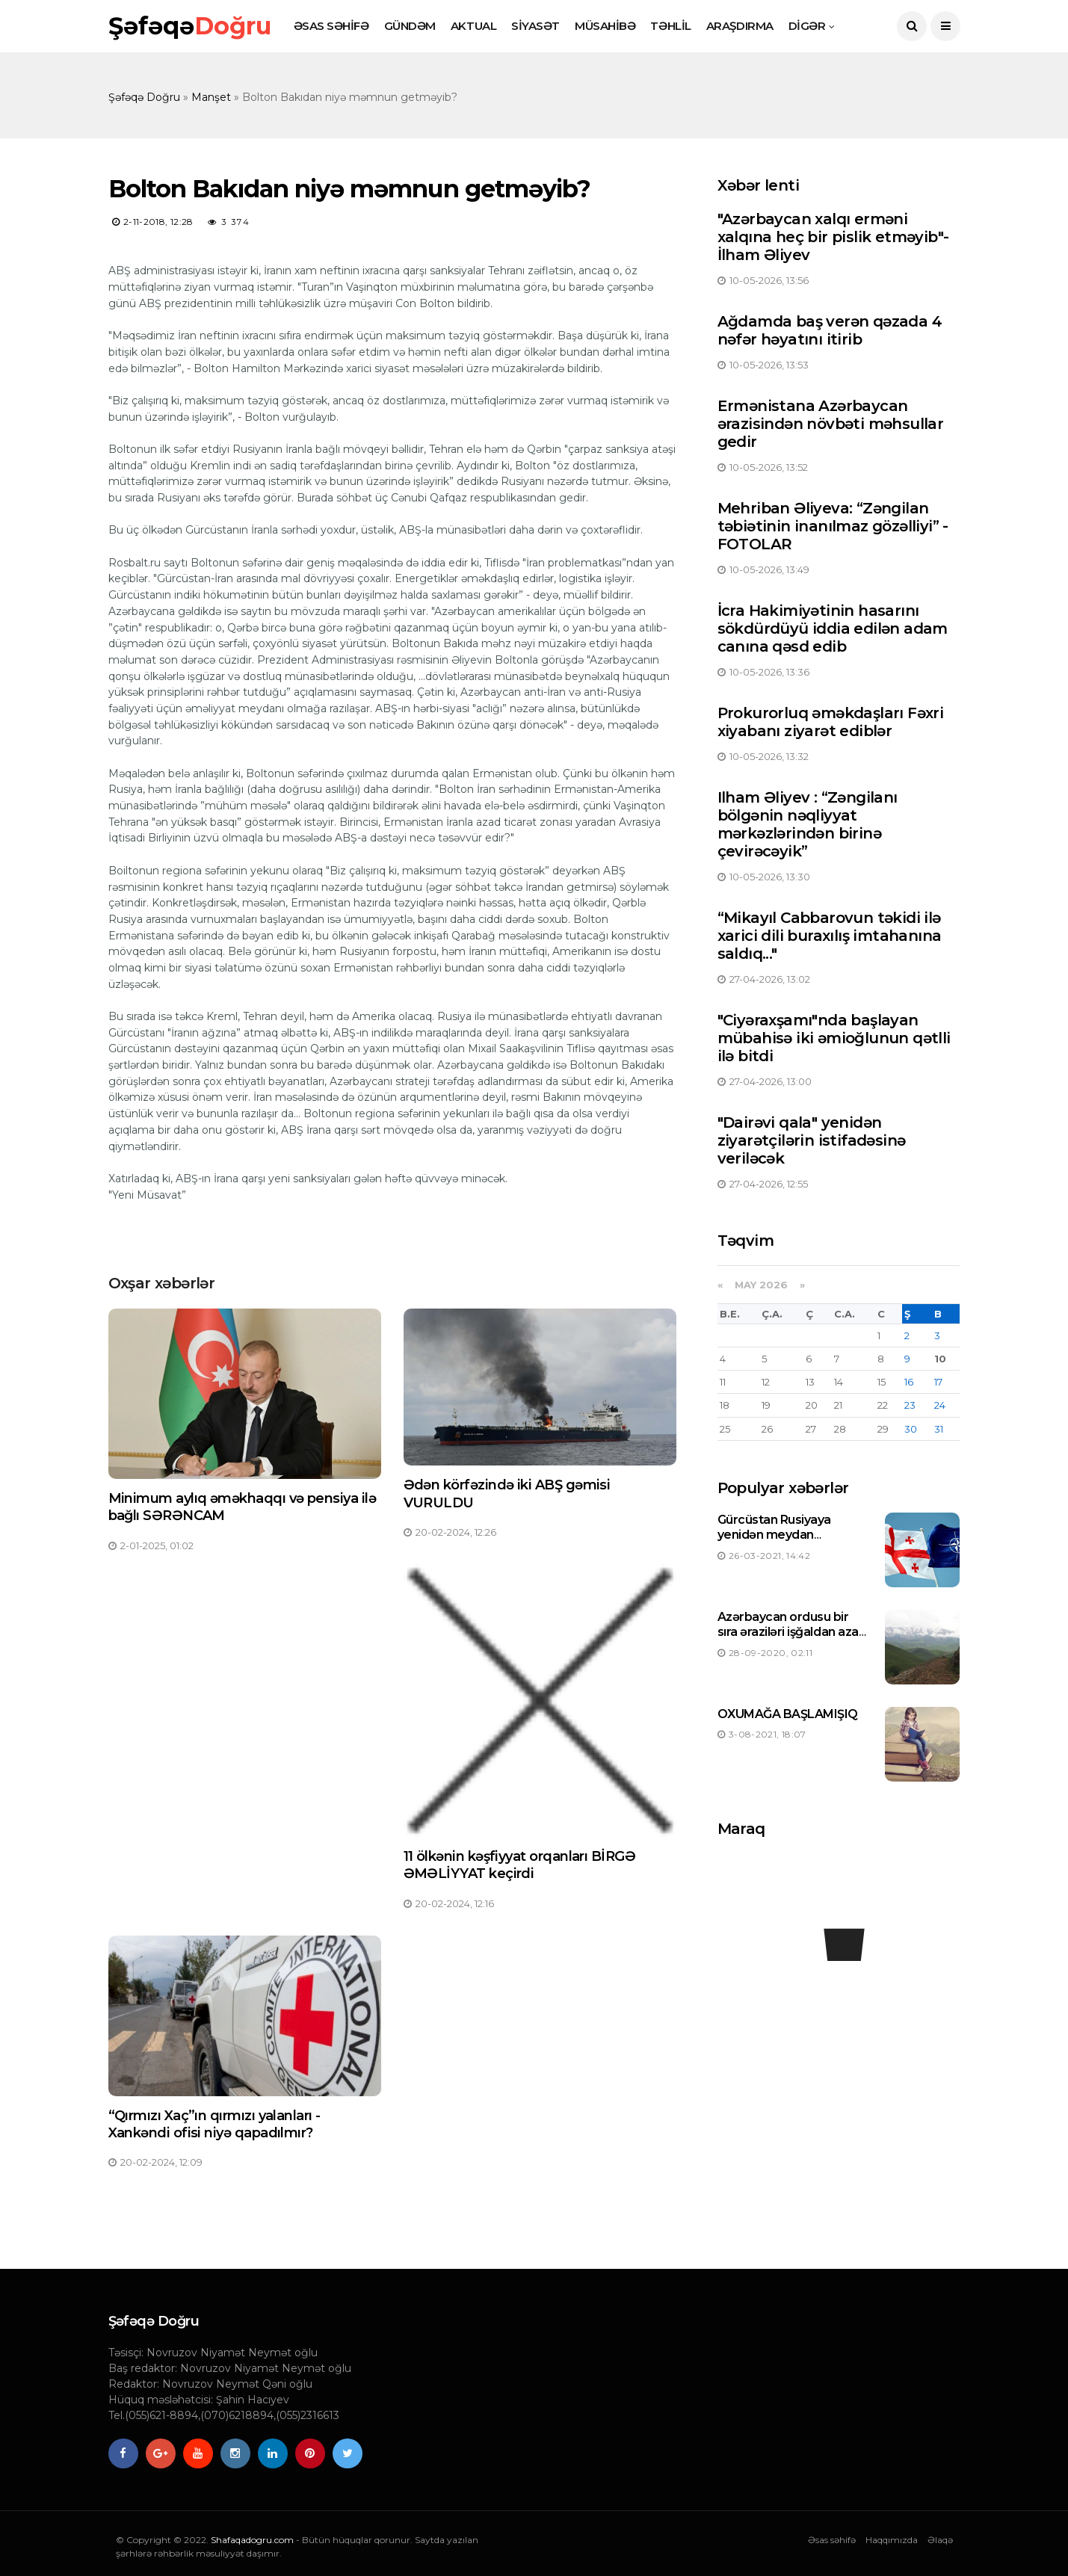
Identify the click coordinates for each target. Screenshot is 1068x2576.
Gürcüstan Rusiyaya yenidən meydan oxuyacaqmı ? (774, 1535)
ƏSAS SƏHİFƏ (331, 26)
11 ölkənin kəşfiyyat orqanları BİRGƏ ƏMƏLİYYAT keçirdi (520, 1865)
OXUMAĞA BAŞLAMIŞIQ (787, 1714)
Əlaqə (940, 2539)
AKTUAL (473, 26)
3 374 (229, 222)
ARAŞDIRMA (740, 26)
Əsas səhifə (832, 2539)
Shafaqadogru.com (252, 2539)
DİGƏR (807, 26)
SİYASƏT (535, 26)
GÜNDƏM (410, 26)
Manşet (211, 97)
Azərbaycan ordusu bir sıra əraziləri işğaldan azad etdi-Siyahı (792, 1632)
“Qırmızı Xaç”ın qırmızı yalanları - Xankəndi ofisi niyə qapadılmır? (214, 2124)
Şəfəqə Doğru (144, 97)
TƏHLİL (670, 26)
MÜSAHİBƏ (605, 26)
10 (940, 1359)
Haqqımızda (891, 2539)
